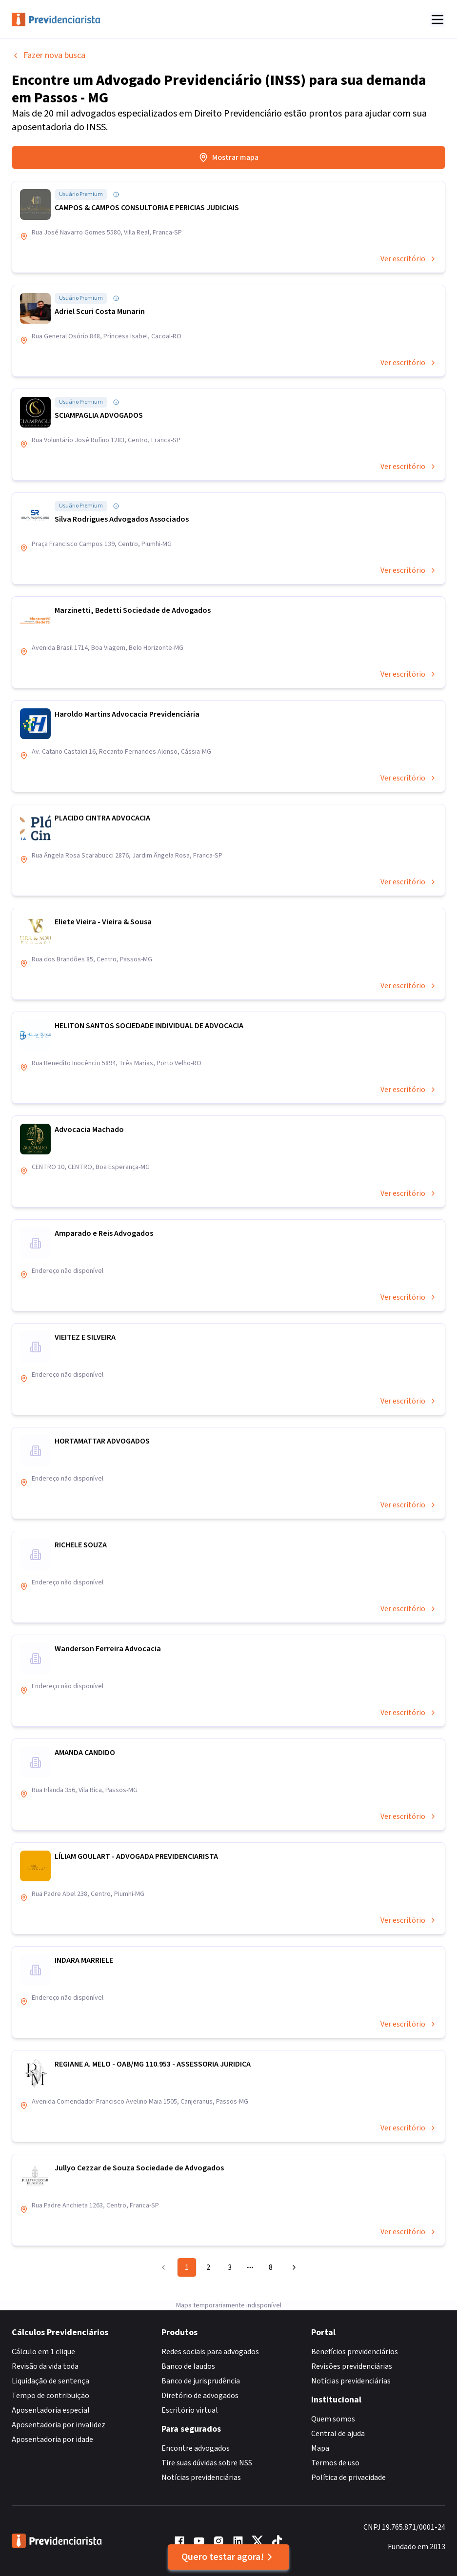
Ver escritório (408, 259)
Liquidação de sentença (50, 2381)
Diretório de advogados (199, 2395)
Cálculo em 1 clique (43, 2351)
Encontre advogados (195, 2448)
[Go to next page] (292, 2267)
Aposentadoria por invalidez (58, 2424)
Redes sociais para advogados (210, 2351)
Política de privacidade (348, 2477)
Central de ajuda (338, 2433)
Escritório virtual (189, 2410)
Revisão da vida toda (45, 2366)
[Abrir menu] (437, 19)
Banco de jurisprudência (200, 2381)
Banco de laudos (188, 2366)
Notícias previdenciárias (201, 2477)
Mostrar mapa (228, 157)
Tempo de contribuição (50, 2395)
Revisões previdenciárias (351, 2366)
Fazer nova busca (48, 55)
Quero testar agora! (228, 2557)
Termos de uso (335, 2463)
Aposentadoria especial (51, 2410)
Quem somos (333, 2419)
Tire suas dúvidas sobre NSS (206, 2463)
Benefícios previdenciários (354, 2351)
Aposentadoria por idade (52, 2439)
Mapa (320, 2448)
